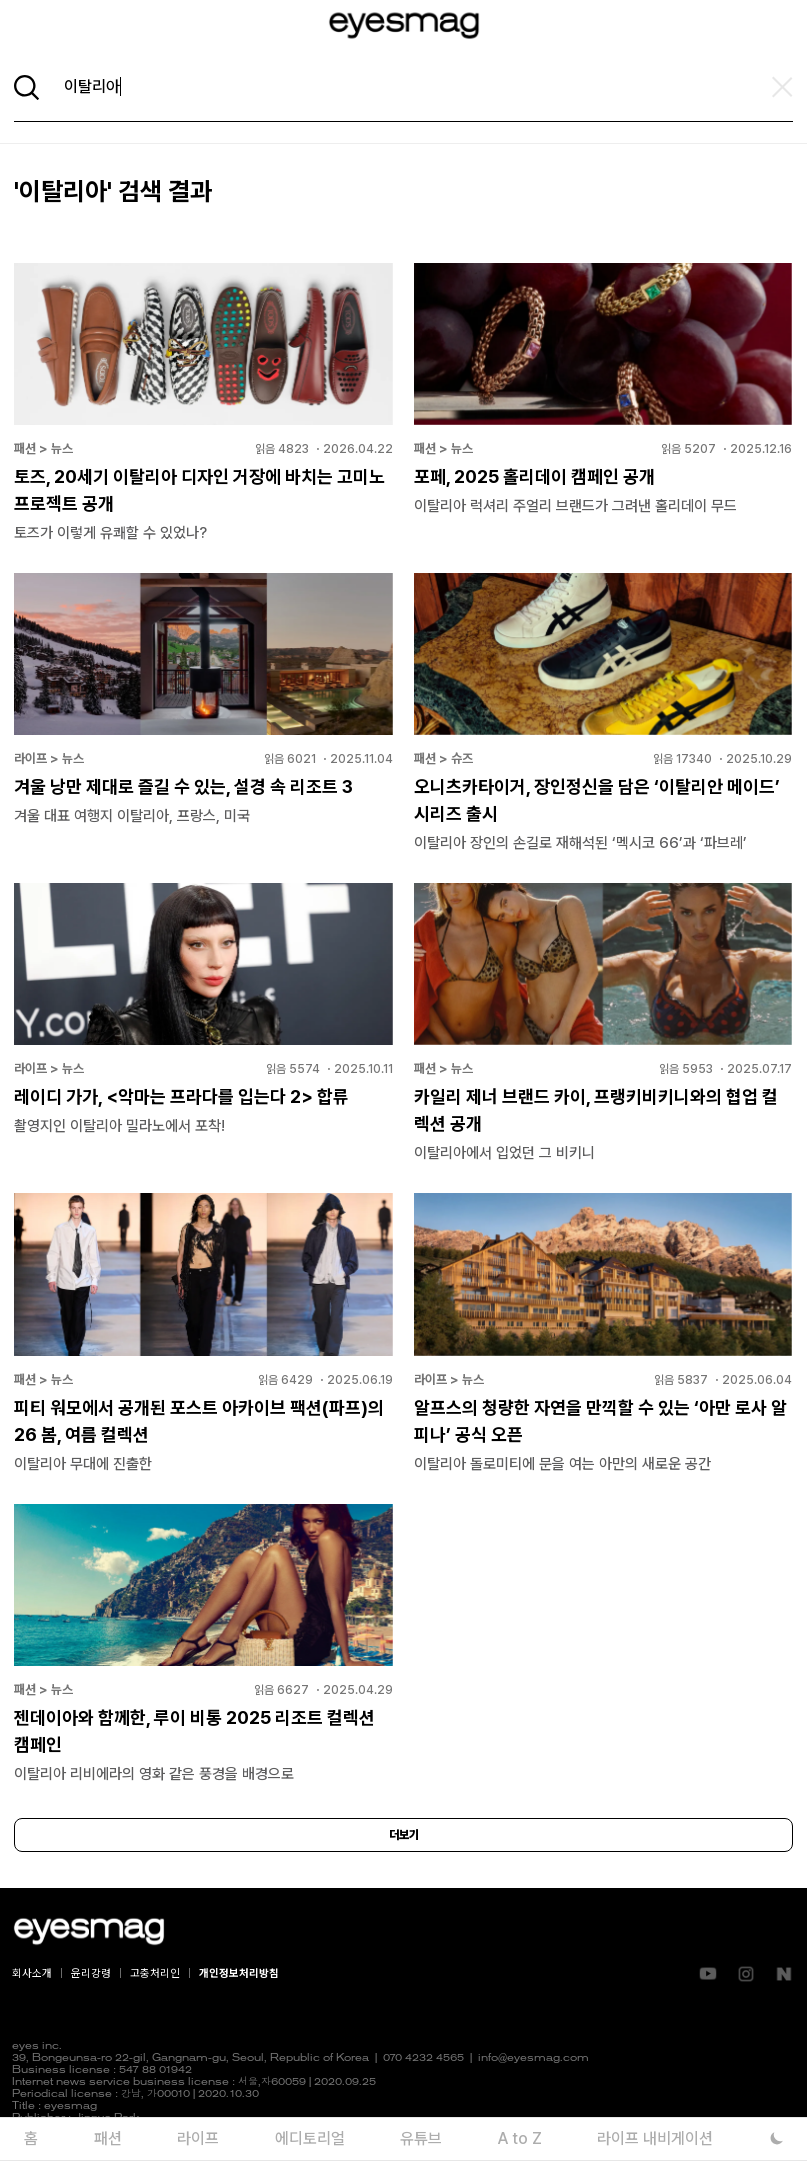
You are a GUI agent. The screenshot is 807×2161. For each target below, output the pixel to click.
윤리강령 (91, 1973)
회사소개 (32, 1973)
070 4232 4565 (423, 2058)
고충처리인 (155, 1973)
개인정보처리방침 (239, 1973)
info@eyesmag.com (533, 2058)
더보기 (404, 1835)
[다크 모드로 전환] (777, 2138)
